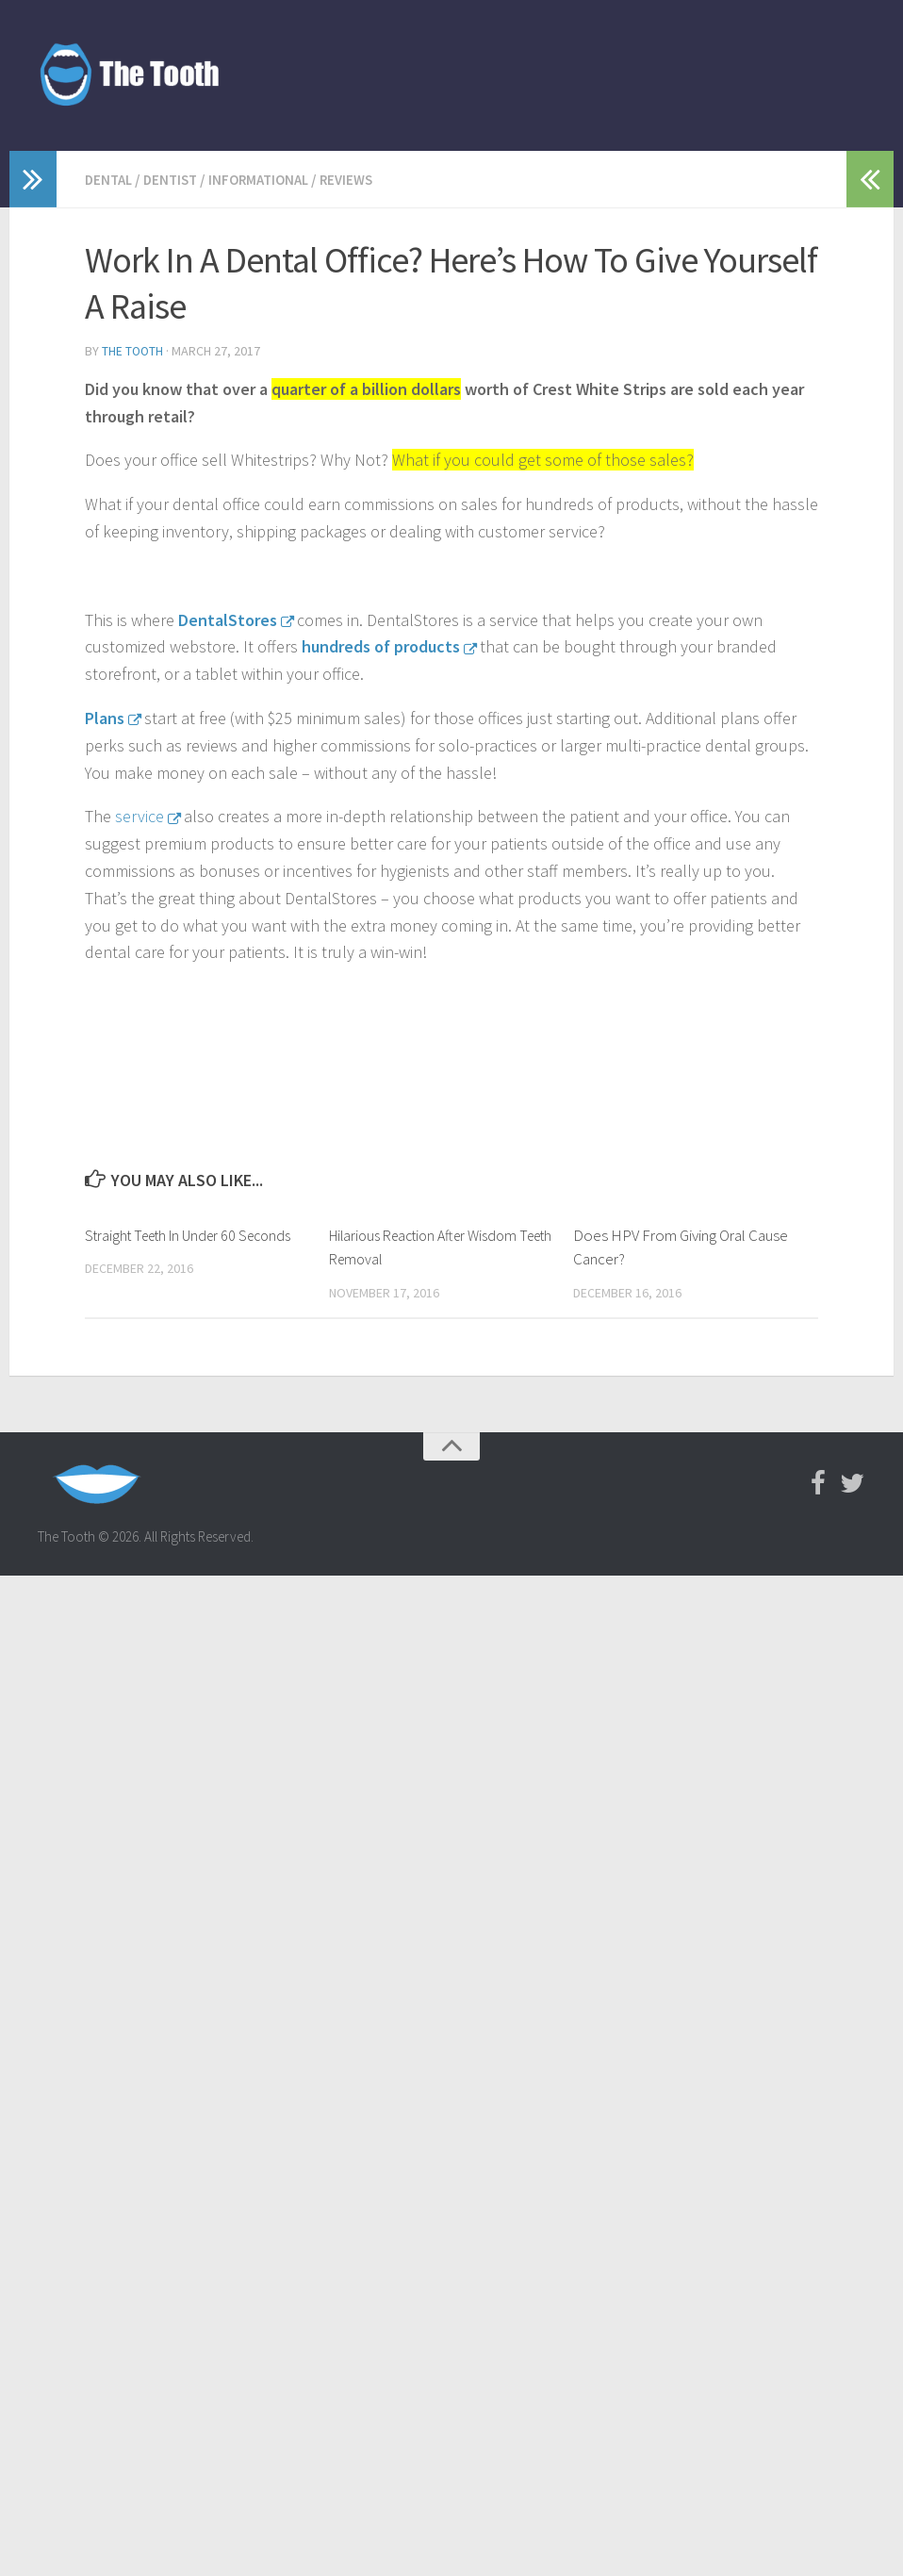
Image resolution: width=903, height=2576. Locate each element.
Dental (110, 179)
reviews (362, 179)
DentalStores (227, 618)
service (139, 814)
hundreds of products (381, 644)
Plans (104, 716)
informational (269, 179)
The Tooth (133, 349)
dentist (176, 179)
